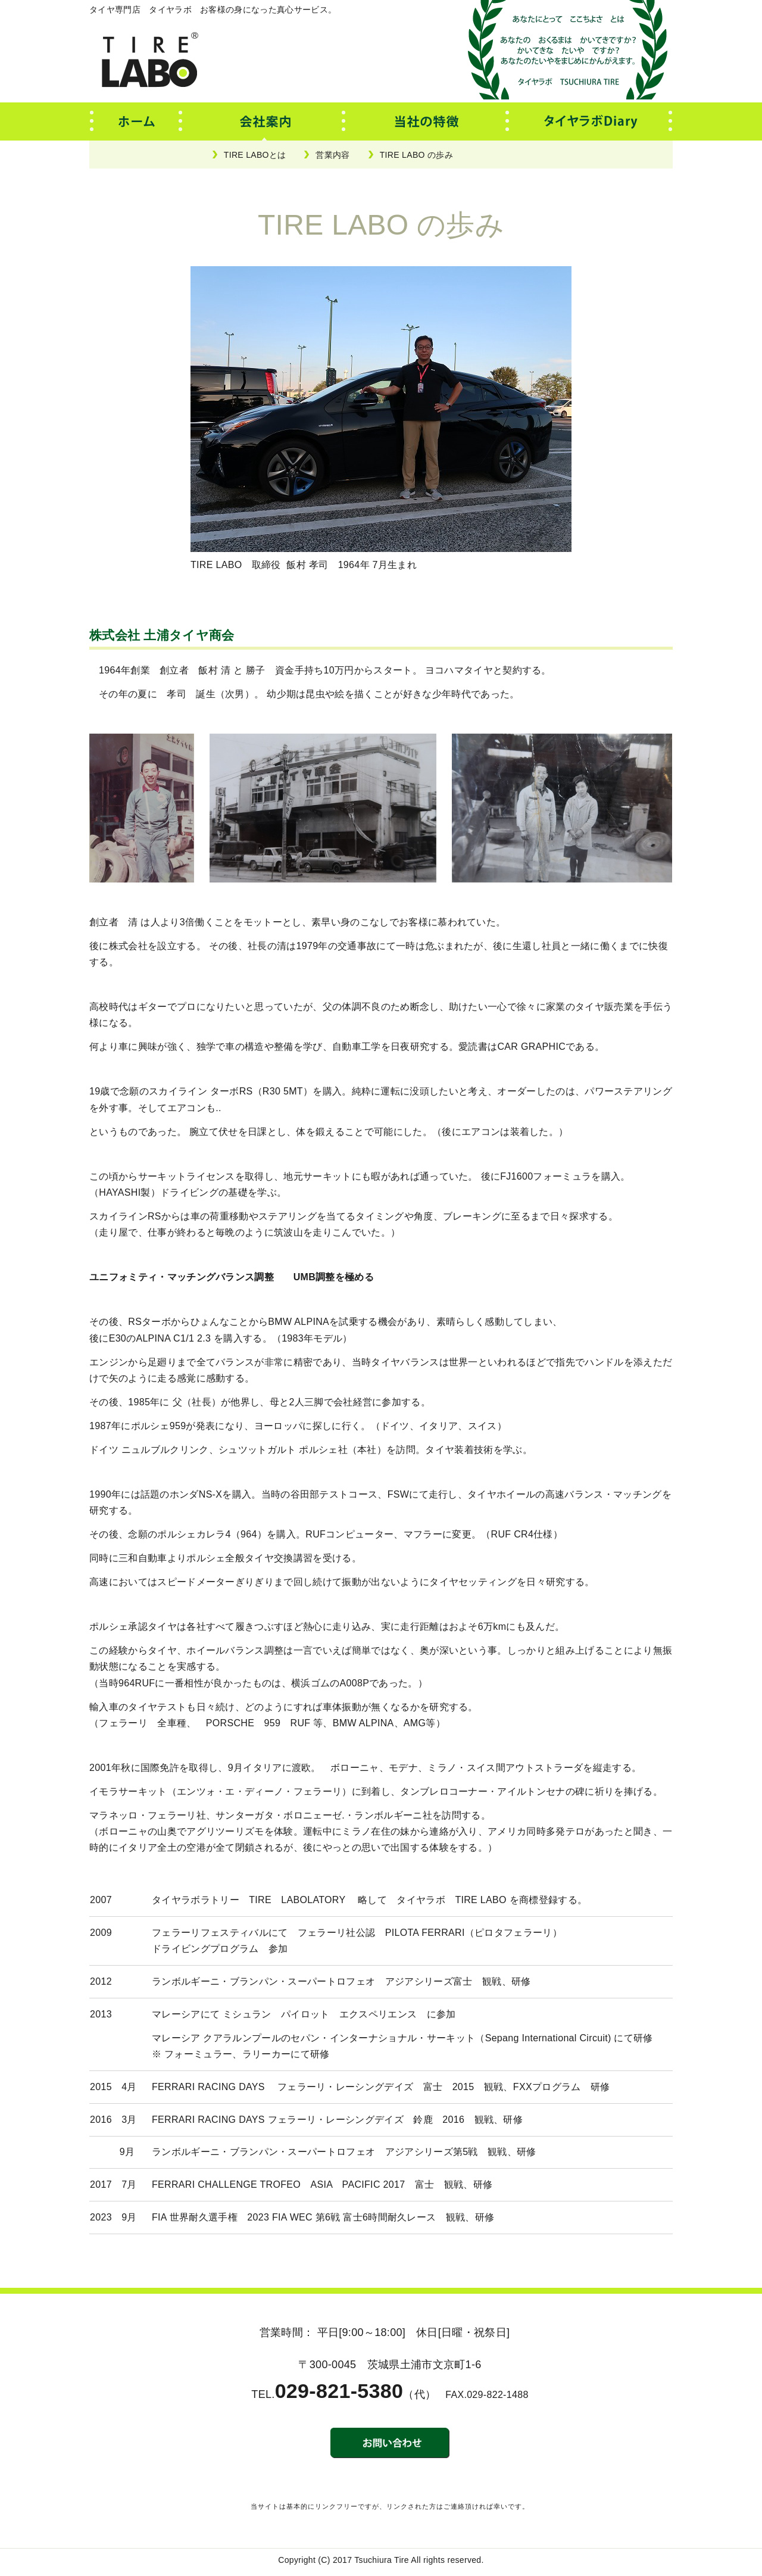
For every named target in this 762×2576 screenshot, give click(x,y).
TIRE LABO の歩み (416, 155)
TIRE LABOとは (255, 155)
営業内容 (332, 155)
